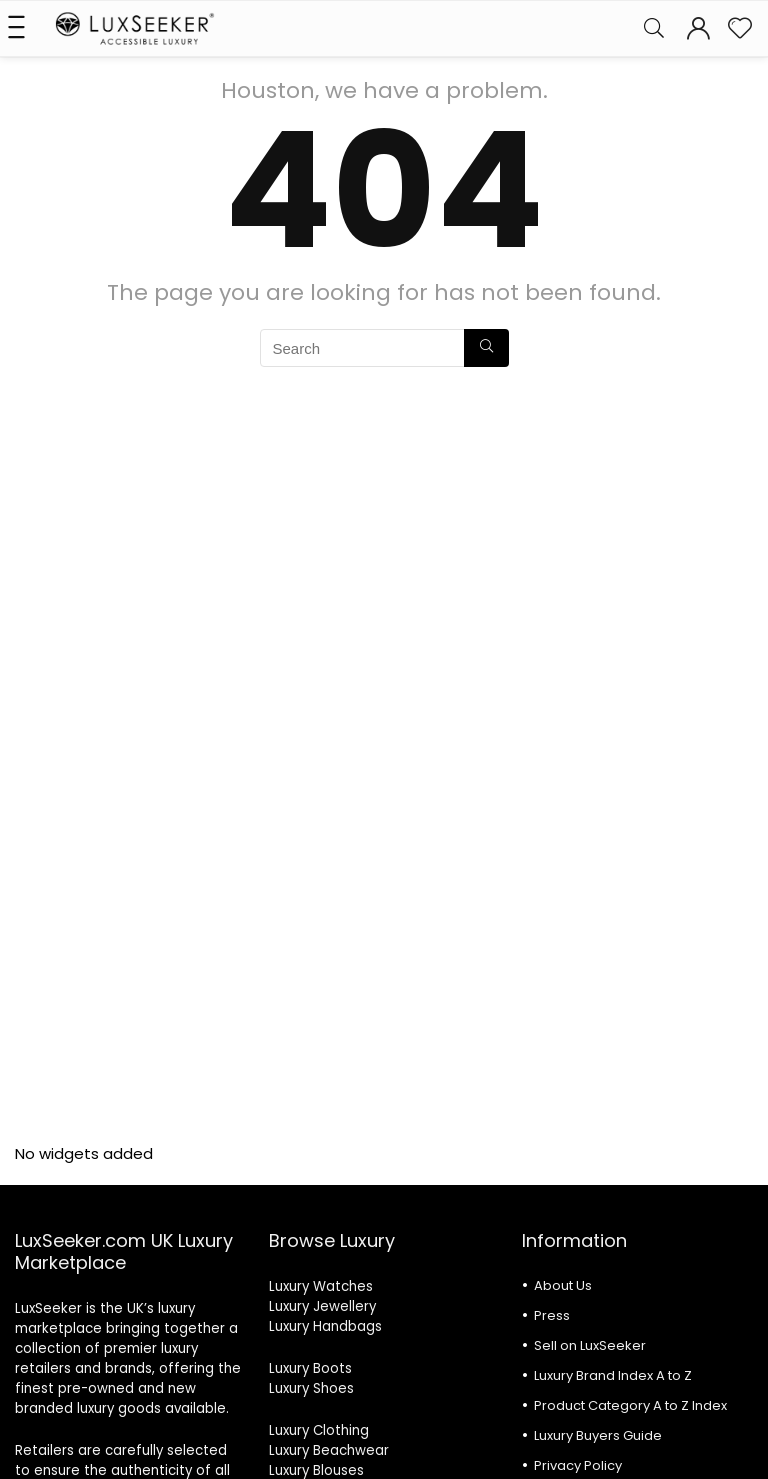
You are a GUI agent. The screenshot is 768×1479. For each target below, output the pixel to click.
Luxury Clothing (319, 1430)
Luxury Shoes (311, 1388)
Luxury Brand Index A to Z (613, 1375)
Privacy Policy (578, 1465)
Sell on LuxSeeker (590, 1345)
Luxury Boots (310, 1368)
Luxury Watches (321, 1286)
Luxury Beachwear (329, 1450)
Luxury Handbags (325, 1326)
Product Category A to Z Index (630, 1405)
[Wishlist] (740, 28)
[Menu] (24, 28)
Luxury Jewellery (322, 1306)
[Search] (654, 28)
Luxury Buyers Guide (598, 1435)
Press (552, 1315)
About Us (563, 1285)
